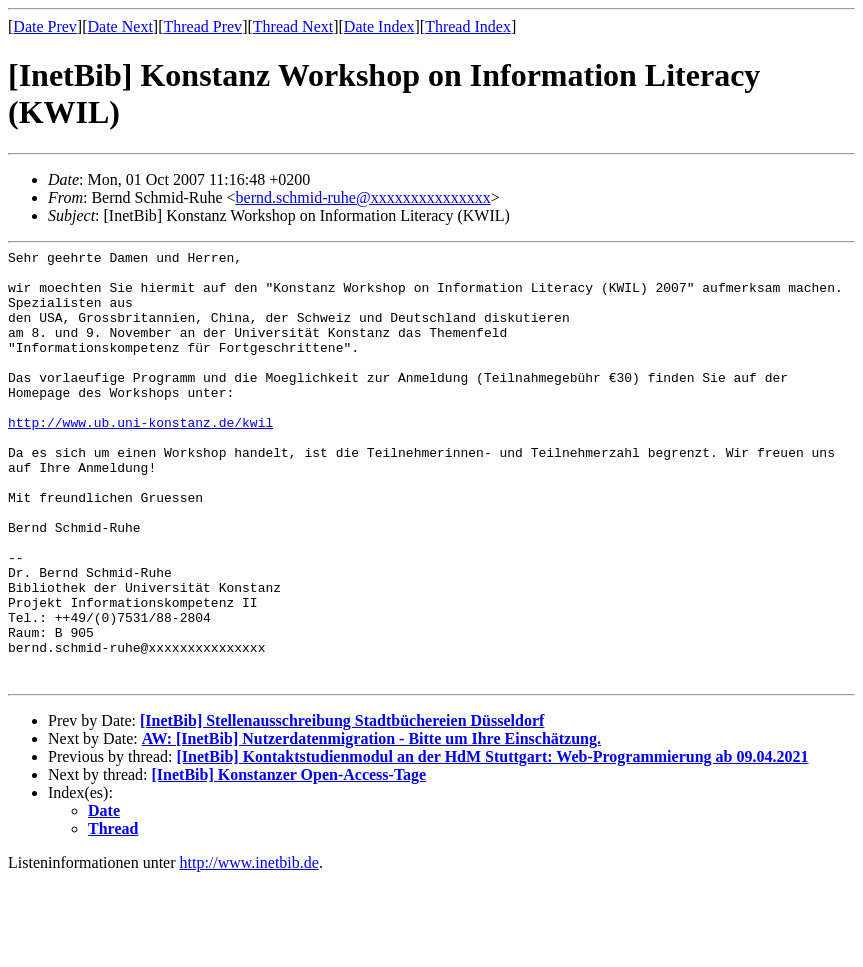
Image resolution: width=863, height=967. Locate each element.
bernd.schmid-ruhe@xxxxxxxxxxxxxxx (363, 197)
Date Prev (45, 26)
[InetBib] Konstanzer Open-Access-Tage (289, 861)
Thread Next (293, 26)
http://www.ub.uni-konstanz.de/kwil (140, 458)
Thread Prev (202, 26)
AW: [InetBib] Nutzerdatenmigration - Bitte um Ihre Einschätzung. (371, 825)
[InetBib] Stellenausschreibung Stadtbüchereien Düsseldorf (342, 807)
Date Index (379, 26)
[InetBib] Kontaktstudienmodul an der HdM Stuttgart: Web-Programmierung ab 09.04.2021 (492, 843)
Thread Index (468, 26)
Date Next (120, 26)
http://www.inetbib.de (249, 949)
